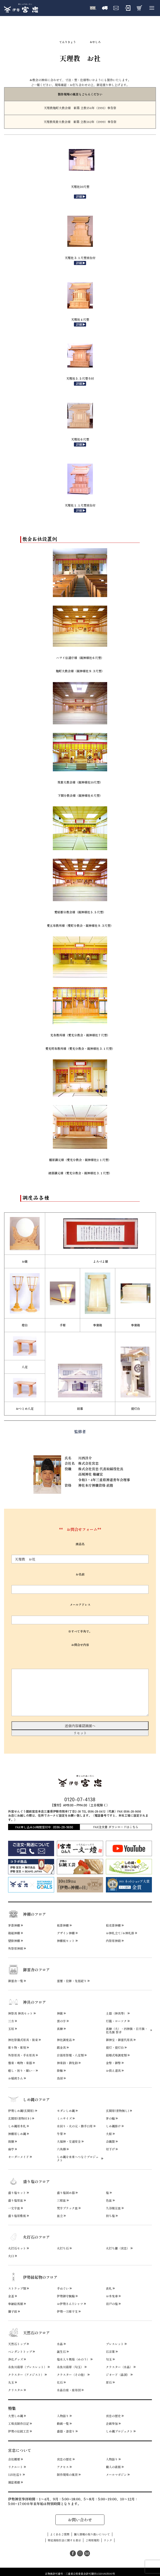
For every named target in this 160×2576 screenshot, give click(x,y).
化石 (60, 2382)
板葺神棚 (63, 1925)
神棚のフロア (27, 1914)
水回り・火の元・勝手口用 (75, 2126)
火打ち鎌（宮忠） (118, 2248)
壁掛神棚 (14, 1940)
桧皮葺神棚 (113, 1925)
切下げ (110, 2149)
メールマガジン (116, 2474)
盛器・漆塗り (66, 2431)
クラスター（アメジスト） (26, 2374)
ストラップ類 (17, 2288)
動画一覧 (63, 2423)
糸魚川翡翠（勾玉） (70, 2367)
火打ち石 (63, 2248)
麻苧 (11, 2149)
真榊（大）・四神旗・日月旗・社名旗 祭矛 (127, 2030)
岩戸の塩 (112, 2303)
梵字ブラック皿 (67, 2208)
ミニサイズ (64, 2118)
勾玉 (109, 2359)
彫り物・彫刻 (17, 2047)
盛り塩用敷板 (17, 2215)
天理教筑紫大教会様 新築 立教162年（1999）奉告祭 (80, 122)
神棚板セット (66, 1940)
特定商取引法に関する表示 (64, 2540)
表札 (109, 2288)
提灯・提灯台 (115, 2047)
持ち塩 (110, 2215)
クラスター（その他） (72, 2374)
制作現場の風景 (67, 2474)
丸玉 (11, 2382)
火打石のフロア (29, 2237)
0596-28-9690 (63, 1826)
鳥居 (60, 2078)
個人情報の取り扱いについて (92, 2534)
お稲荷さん (15, 2078)
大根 (109, 2133)
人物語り (63, 2416)
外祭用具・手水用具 (21, 2055)
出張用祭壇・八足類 (70, 2055)
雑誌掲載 (14, 2482)
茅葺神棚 (14, 1925)
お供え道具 (113, 2070)
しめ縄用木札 (17, 2126)
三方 (11, 2021)
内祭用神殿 (113, 1940)
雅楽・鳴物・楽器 (20, 2063)
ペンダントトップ (20, 2351)
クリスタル (15, 2390)
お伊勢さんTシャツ (70, 2303)
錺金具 (61, 2047)
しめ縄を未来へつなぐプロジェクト (78, 2158)
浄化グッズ (15, 2359)
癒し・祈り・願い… (21, 2070)
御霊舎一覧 (15, 1981)
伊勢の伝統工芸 (18, 2431)
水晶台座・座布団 (69, 2390)
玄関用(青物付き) (19, 2118)
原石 (109, 2382)
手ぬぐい (63, 2288)
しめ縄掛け (113, 2126)
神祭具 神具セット (20, 2013)
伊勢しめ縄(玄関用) (21, 2110)
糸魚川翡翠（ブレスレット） (27, 2367)
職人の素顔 (113, 2467)
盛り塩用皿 (15, 2200)
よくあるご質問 (59, 2534)
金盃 (11, 2296)
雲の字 (61, 2021)
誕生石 (61, 2351)
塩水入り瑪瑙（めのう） (73, 2359)
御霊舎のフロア (29, 1969)
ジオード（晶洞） (118, 2374)
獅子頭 (12, 2311)
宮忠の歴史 (113, 2416)
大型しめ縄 (15, 2416)
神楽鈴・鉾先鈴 (67, 2063)
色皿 (109, 2200)
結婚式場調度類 (116, 2055)
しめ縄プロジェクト (119, 2431)
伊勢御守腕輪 (66, 2296)
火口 (11, 2256)
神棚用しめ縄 (17, 2133)
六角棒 (61, 2149)
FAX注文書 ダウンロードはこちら (115, 1827)
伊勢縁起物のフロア (33, 2277)
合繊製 (110, 2141)
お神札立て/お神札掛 (120, 1933)
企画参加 (112, 2423)
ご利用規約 (92, 2540)
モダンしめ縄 (66, 2110)
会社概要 (14, 2459)
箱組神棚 (14, 1933)
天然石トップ (17, 2344)
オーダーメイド (18, 2157)
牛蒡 (60, 2133)
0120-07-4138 (79, 1799)
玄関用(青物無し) (117, 2110)
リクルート (15, 2467)
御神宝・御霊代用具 (119, 2039)
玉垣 (11, 2028)
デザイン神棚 (66, 1933)
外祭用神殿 (15, 1948)
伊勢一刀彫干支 (67, 2311)
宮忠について (19, 2450)
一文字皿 (14, 2208)
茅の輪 (110, 2118)
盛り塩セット (17, 2192)
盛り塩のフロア (29, 2181)
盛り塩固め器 (66, 2192)
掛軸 (60, 2070)
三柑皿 (61, 2200)
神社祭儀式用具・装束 (23, 2039)
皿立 (60, 2215)
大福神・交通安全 (69, 2141)
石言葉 (110, 2351)
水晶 (60, 2344)
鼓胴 (11, 2141)
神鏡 (60, 2013)
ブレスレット (115, 2344)
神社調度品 (64, 2039)
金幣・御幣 (113, 2063)
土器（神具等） (116, 2013)
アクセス (63, 2467)
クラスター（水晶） (119, 2367)
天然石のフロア (29, 2332)
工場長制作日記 (18, 2423)
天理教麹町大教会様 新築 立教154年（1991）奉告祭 (80, 108)
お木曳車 (112, 2296)
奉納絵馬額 (15, 2303)
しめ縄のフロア (29, 2099)
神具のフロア (27, 2002)
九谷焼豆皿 (113, 2208)
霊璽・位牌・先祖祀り (72, 1981)
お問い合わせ (80, 2519)
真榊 (60, 2028)
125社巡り (15, 2474)
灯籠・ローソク (116, 2021)
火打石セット (17, 2248)
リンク (108, 2540)
